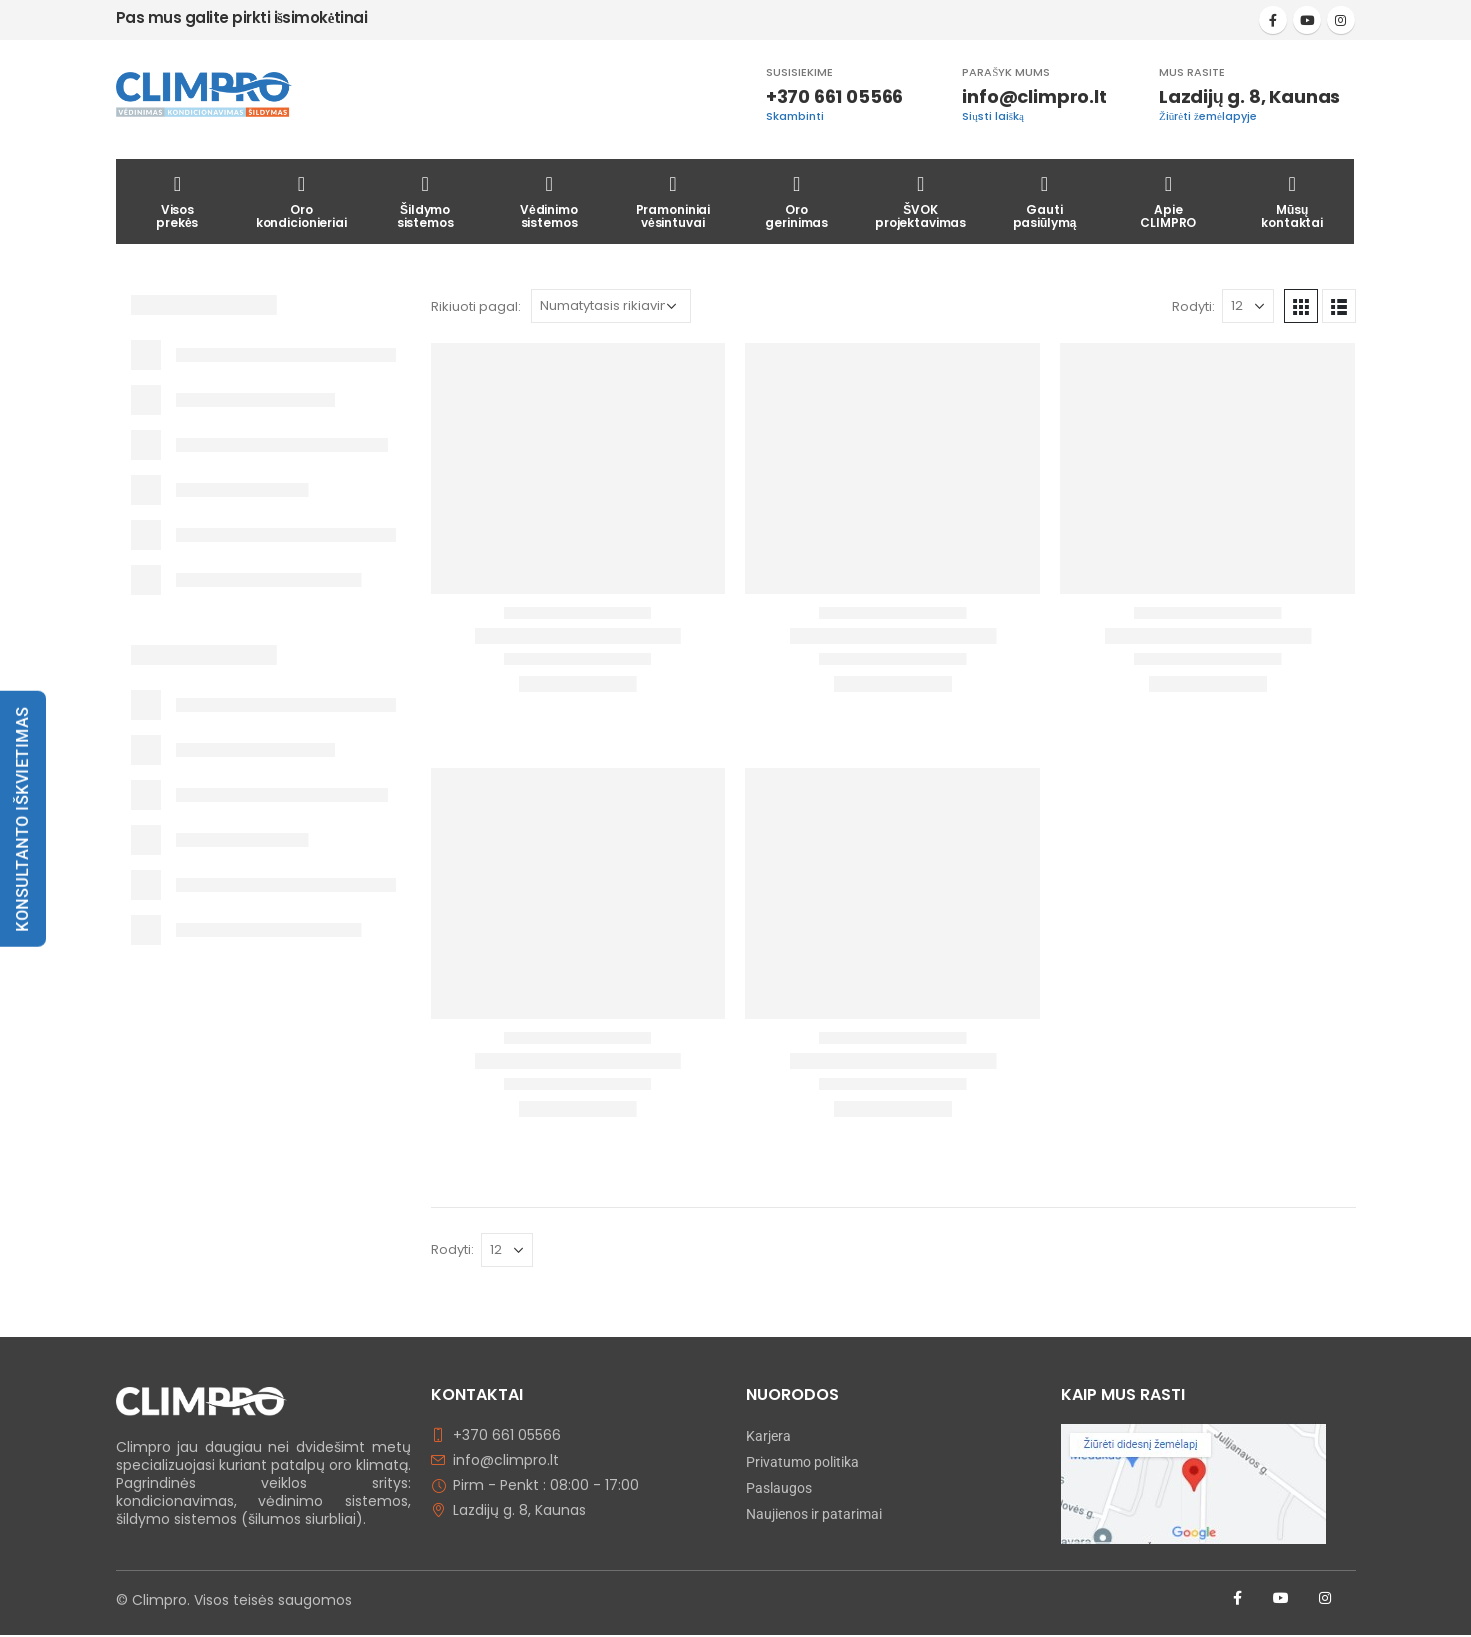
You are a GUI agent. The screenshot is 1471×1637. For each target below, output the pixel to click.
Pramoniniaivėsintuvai (673, 200)
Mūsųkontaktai (1292, 200)
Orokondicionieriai (301, 200)
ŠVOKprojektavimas (920, 200)
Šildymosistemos (425, 200)
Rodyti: (1193, 306)
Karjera (768, 1436)
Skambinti (795, 116)
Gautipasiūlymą (1045, 200)
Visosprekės (177, 200)
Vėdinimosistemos (549, 200)
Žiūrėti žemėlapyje (1208, 116)
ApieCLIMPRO (1168, 200)
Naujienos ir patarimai (814, 1514)
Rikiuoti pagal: (476, 306)
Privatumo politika (802, 1462)
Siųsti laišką (993, 116)
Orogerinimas (796, 200)
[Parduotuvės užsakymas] (611, 306)
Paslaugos (779, 1488)
